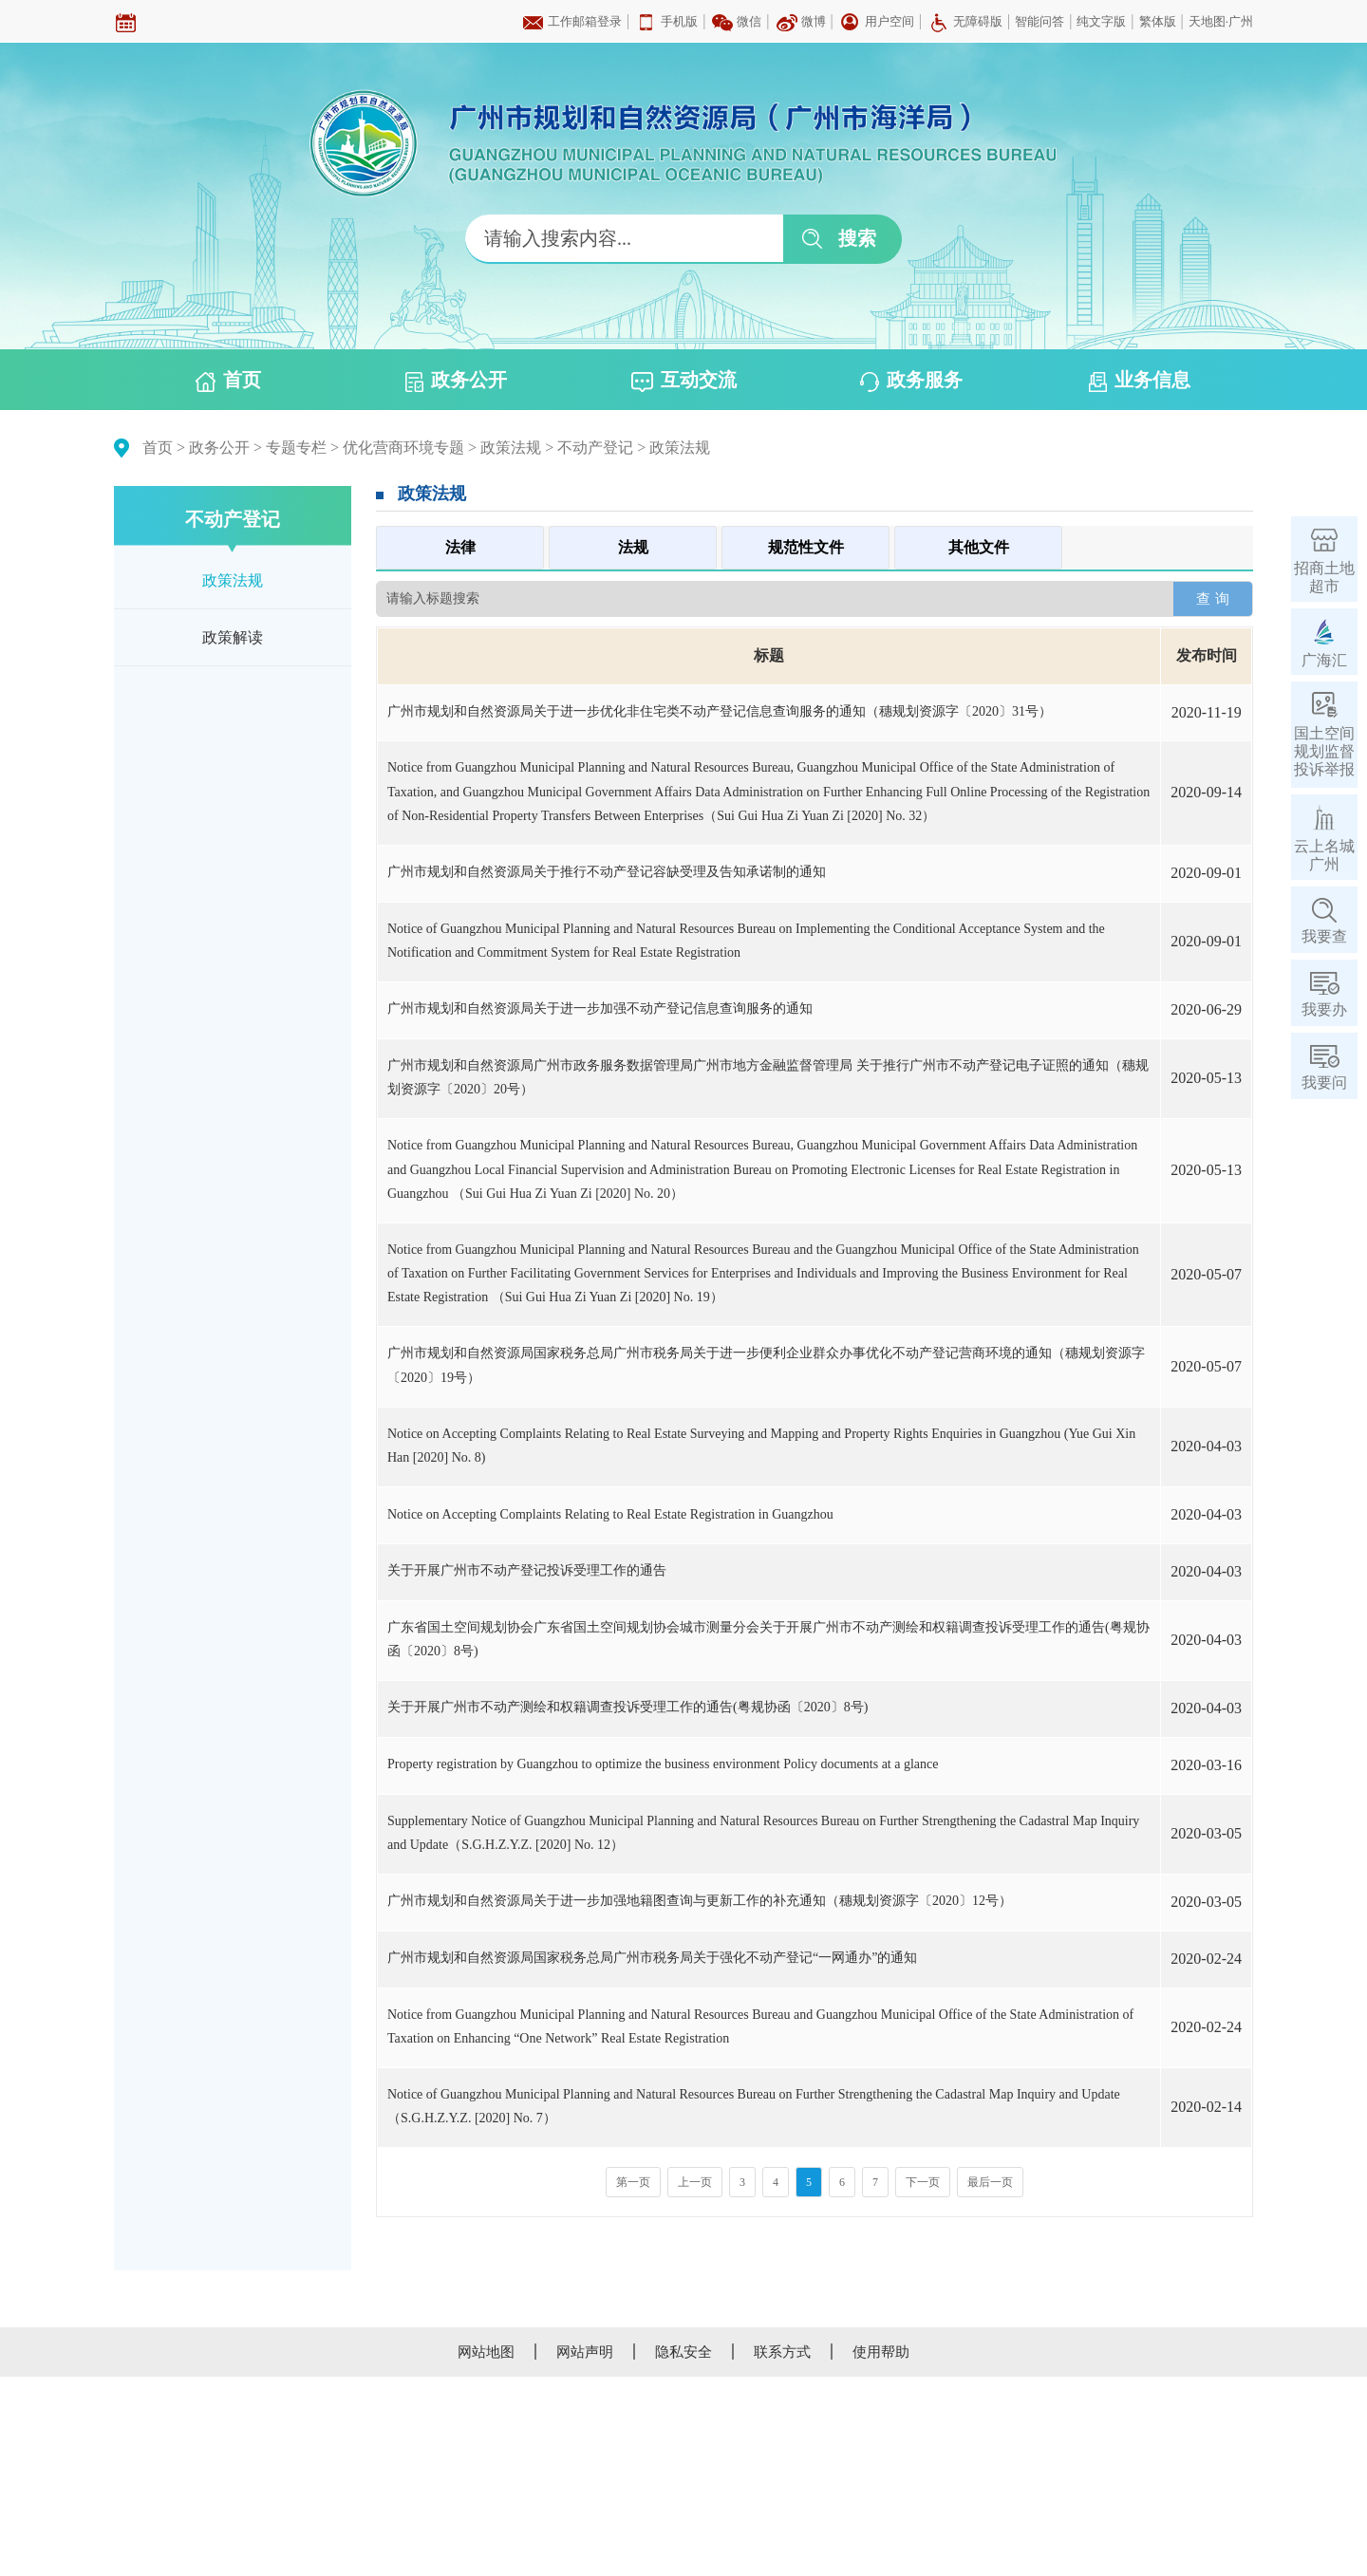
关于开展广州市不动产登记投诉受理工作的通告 (526, 1570)
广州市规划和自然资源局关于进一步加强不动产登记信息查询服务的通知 (600, 1008)
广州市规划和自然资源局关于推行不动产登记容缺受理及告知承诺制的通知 (606, 872)
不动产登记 (595, 447)
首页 (228, 380)
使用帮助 (880, 2352)
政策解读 (232, 637)
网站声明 (584, 2352)
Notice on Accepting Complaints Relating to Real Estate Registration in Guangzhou (610, 1514)
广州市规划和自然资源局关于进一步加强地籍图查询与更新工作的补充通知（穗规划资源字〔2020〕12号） (699, 1901)
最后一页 (990, 2182)
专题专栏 (296, 447)
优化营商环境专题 (403, 447)
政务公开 (456, 380)
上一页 (695, 2182)
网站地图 (486, 2352)
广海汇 (1324, 660)
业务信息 (1139, 380)
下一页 (923, 2182)
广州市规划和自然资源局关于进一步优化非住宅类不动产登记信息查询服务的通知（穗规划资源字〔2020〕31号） (719, 711)
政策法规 (510, 447)
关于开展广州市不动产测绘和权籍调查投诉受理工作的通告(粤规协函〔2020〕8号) (627, 1707)
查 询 (1212, 598)
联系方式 (782, 2352)
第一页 (633, 2182)
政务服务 (911, 380)
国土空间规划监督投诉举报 (1324, 751)
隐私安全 (683, 2352)
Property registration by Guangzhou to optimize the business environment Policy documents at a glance (662, 1764)
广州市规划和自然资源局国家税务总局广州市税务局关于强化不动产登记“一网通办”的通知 (652, 1958)
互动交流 (684, 380)
